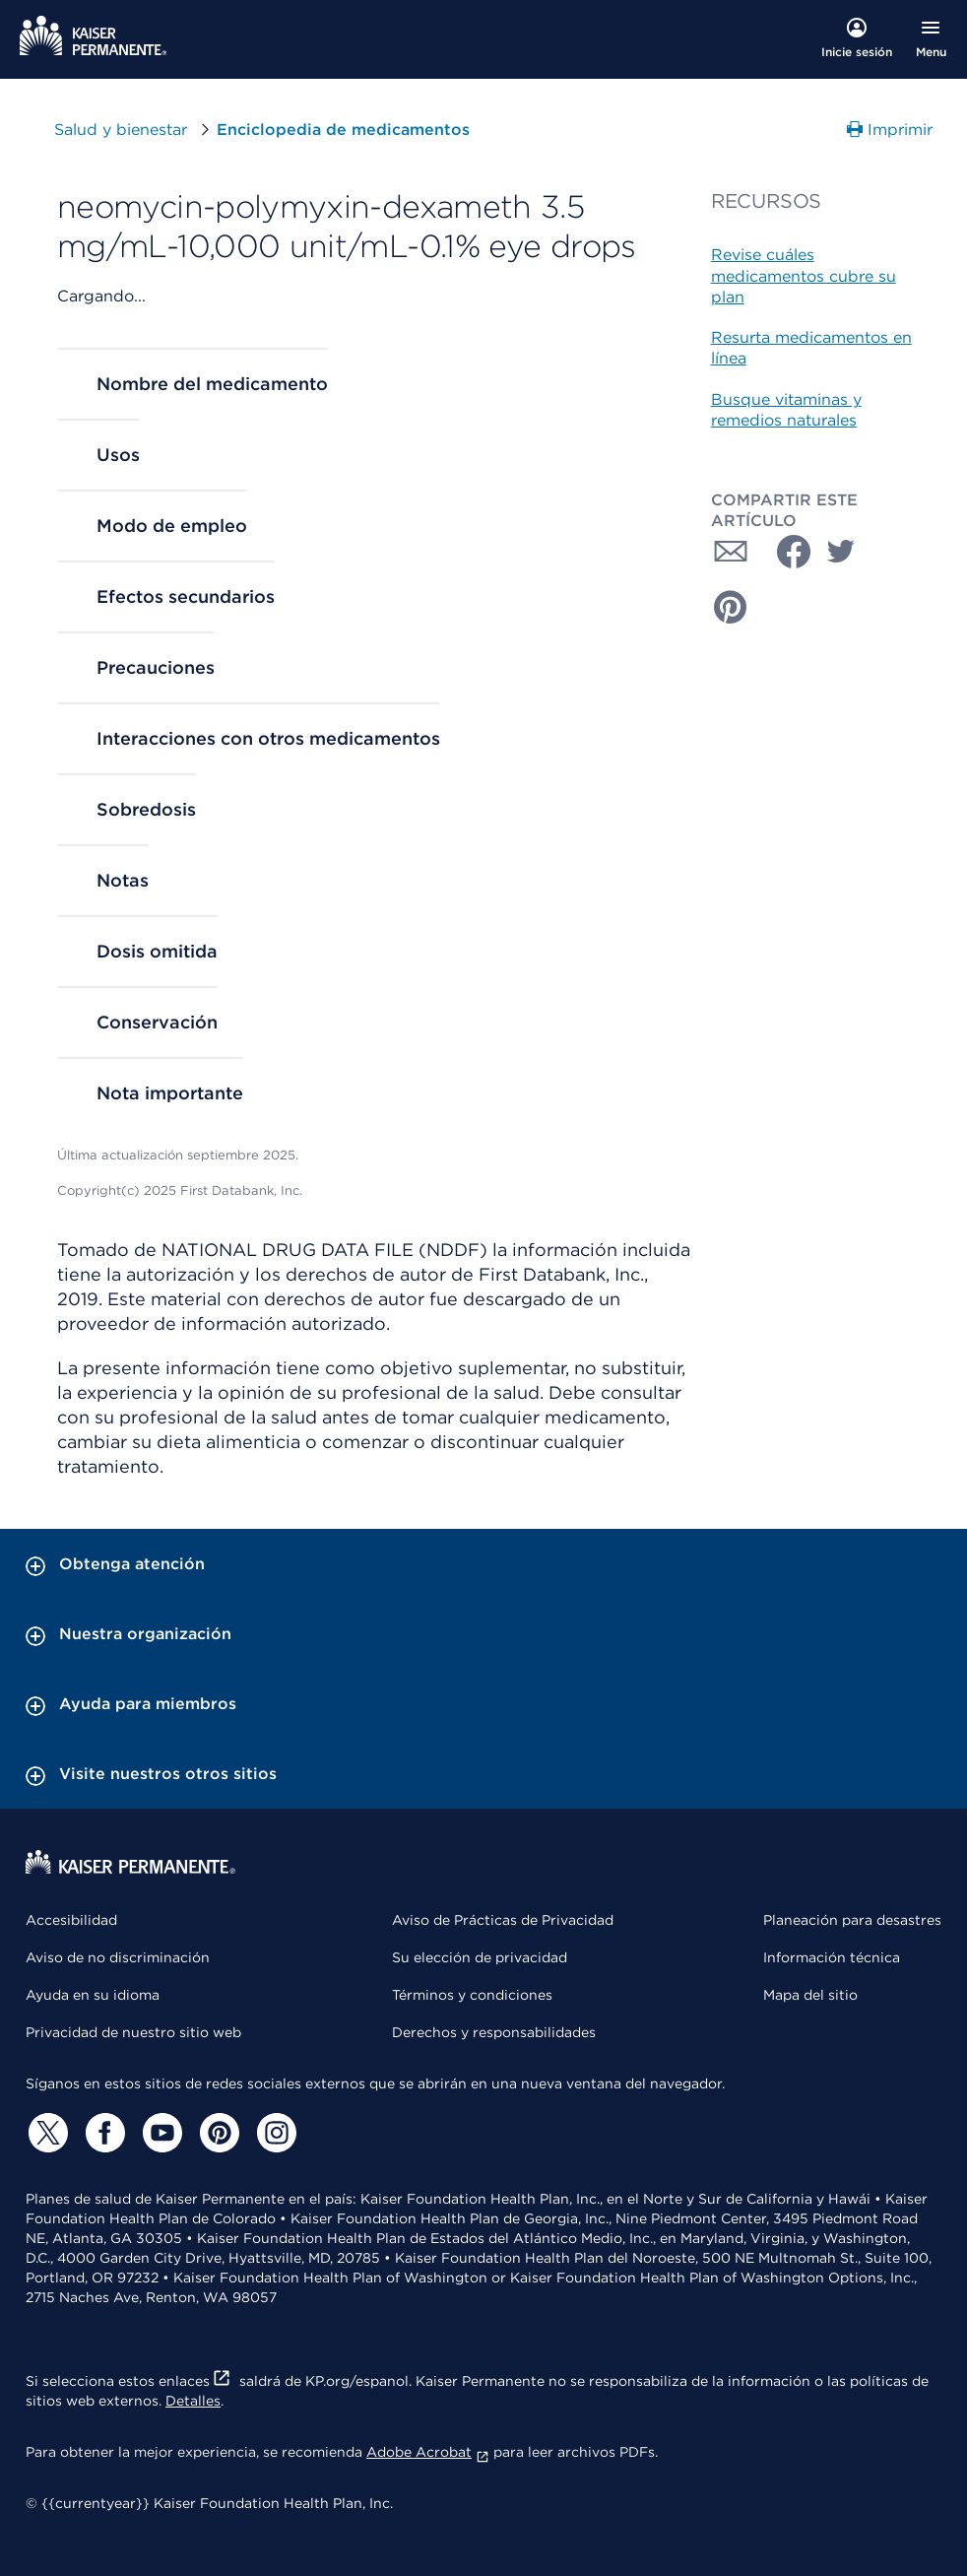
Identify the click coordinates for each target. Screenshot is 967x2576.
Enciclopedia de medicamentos (343, 129)
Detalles (193, 2401)
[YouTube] (159, 2132)
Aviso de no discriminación (118, 1957)
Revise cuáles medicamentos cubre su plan (803, 275)
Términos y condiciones (472, 1995)
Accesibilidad (71, 1920)
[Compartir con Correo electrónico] (730, 551)
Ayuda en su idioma (93, 1995)
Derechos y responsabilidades (494, 2032)
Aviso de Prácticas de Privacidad (502, 1920)
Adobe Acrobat (427, 2452)
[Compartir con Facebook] (786, 551)
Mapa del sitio (810, 1995)
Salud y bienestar (120, 129)
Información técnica (831, 1957)
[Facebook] (102, 2132)
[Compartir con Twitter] (841, 551)
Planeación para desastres (852, 1920)
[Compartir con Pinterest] (730, 607)
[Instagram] (273, 2132)
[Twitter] (45, 2132)
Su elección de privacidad (479, 1957)
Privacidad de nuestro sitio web (133, 2032)
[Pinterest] (216, 2132)
